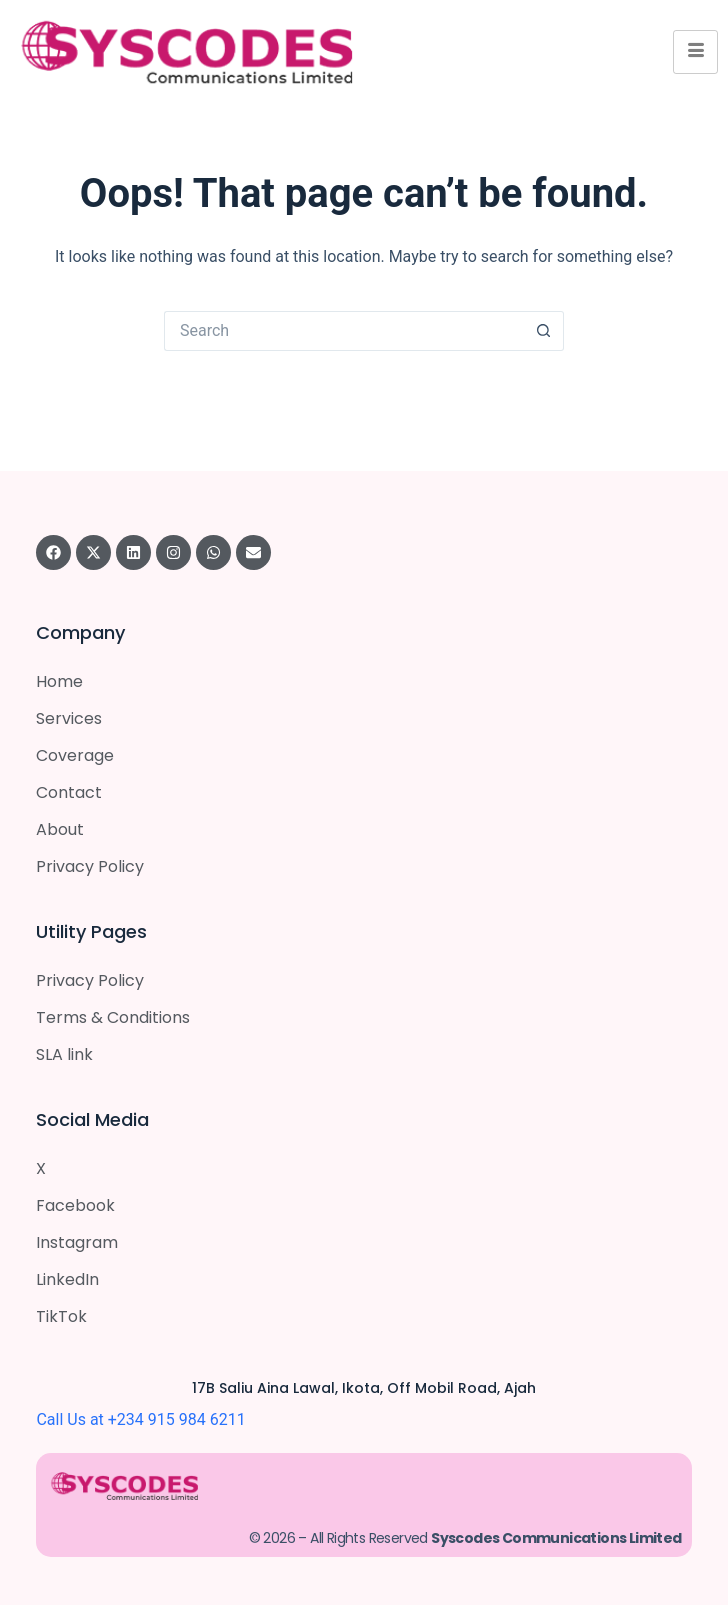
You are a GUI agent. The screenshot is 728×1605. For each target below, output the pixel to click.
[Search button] (544, 331)
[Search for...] (344, 331)
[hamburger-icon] (695, 52)
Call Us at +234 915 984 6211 (140, 1419)
